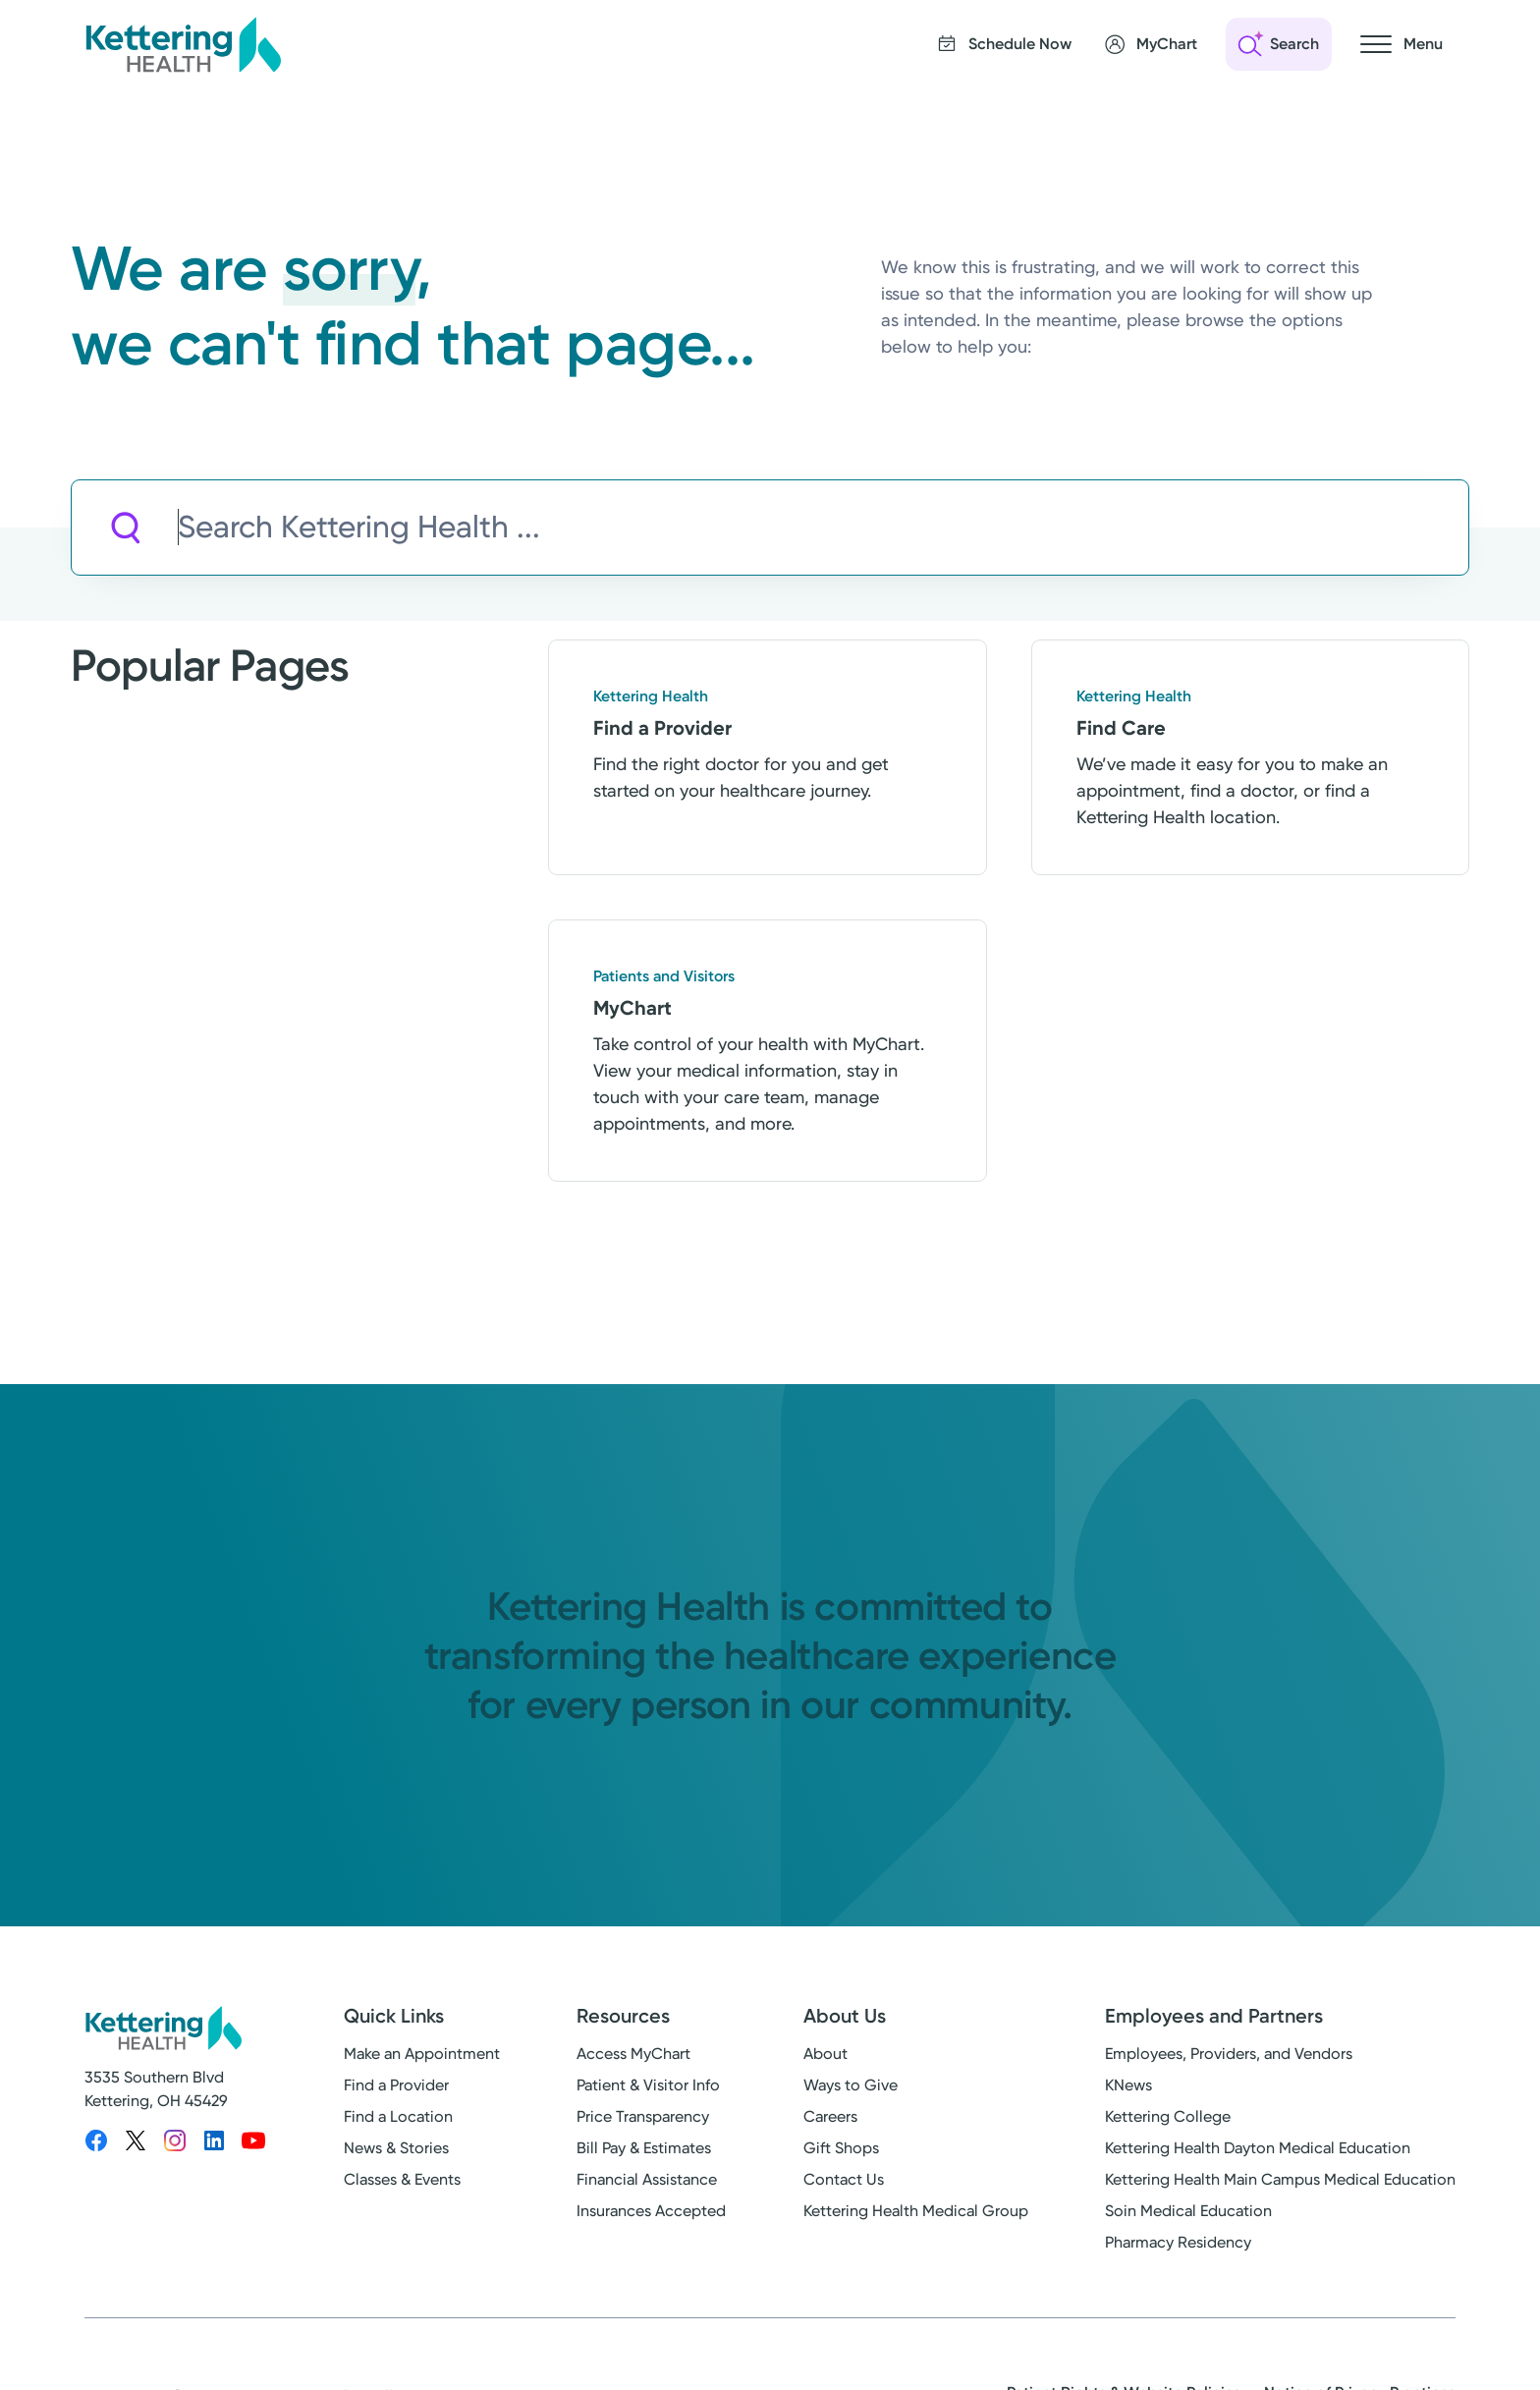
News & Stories (396, 2148)
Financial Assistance (647, 2179)
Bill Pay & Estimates (644, 2148)
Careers (830, 2116)
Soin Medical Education (1188, 2210)
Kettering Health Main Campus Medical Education (1280, 2179)
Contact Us (843, 2179)
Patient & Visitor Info (648, 2085)
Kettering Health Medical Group (915, 2210)
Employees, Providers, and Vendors (1228, 2053)
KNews (1128, 2085)
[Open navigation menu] (1402, 44)
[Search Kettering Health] (823, 527)
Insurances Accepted (651, 2210)
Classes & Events (402, 2179)
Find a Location (398, 2116)
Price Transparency (643, 2116)
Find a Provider (396, 2085)
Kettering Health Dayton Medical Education (1257, 2148)
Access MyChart (633, 2053)
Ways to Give (850, 2085)
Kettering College (1168, 2116)
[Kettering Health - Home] (182, 44)
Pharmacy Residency (1178, 2242)
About (825, 2053)
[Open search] (1279, 44)
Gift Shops (841, 2148)
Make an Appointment (422, 2053)
